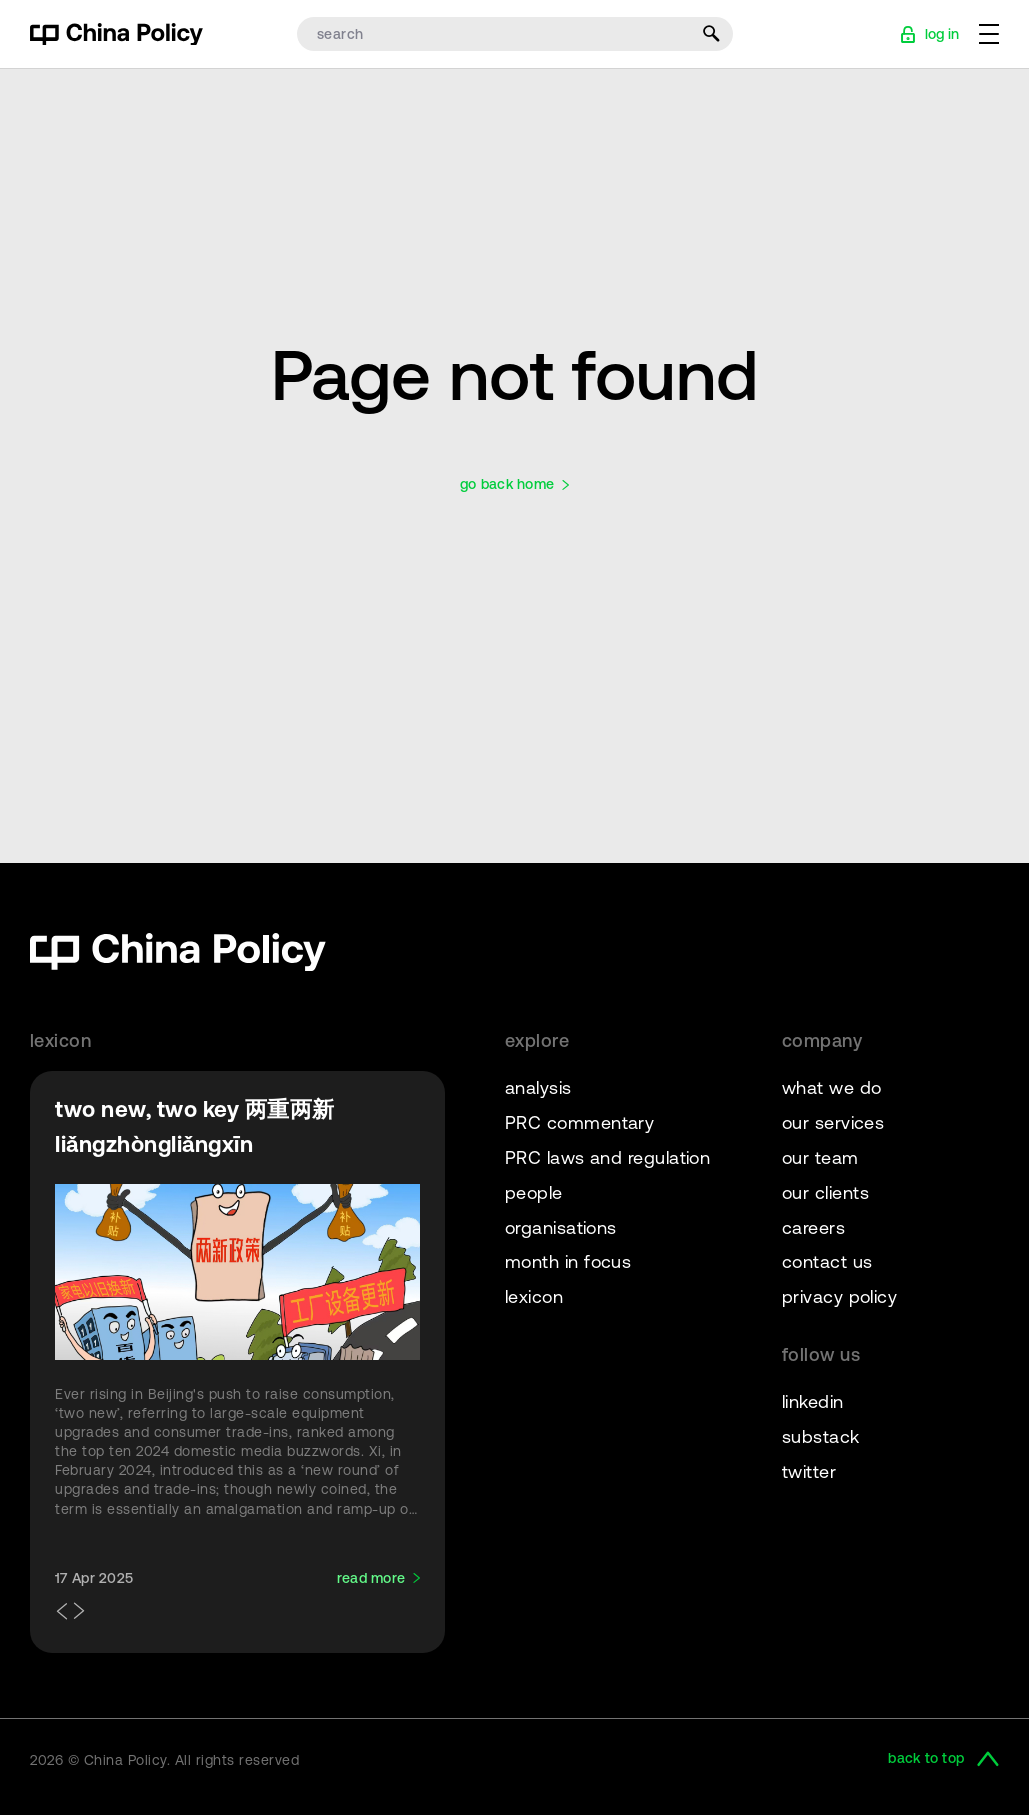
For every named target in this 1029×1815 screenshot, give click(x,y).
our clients (825, 1192)
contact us (827, 1261)
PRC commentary (579, 1122)
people (534, 1192)
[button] (59, 1612)
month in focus (568, 1261)
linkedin (813, 1401)
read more (371, 1578)
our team (820, 1157)
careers (813, 1227)
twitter (809, 1471)
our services (833, 1122)
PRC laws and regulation (607, 1157)
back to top (926, 1758)
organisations (561, 1227)
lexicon (534, 1296)
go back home (507, 484)
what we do (832, 1087)
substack (821, 1436)
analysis (538, 1087)
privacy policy (839, 1296)
